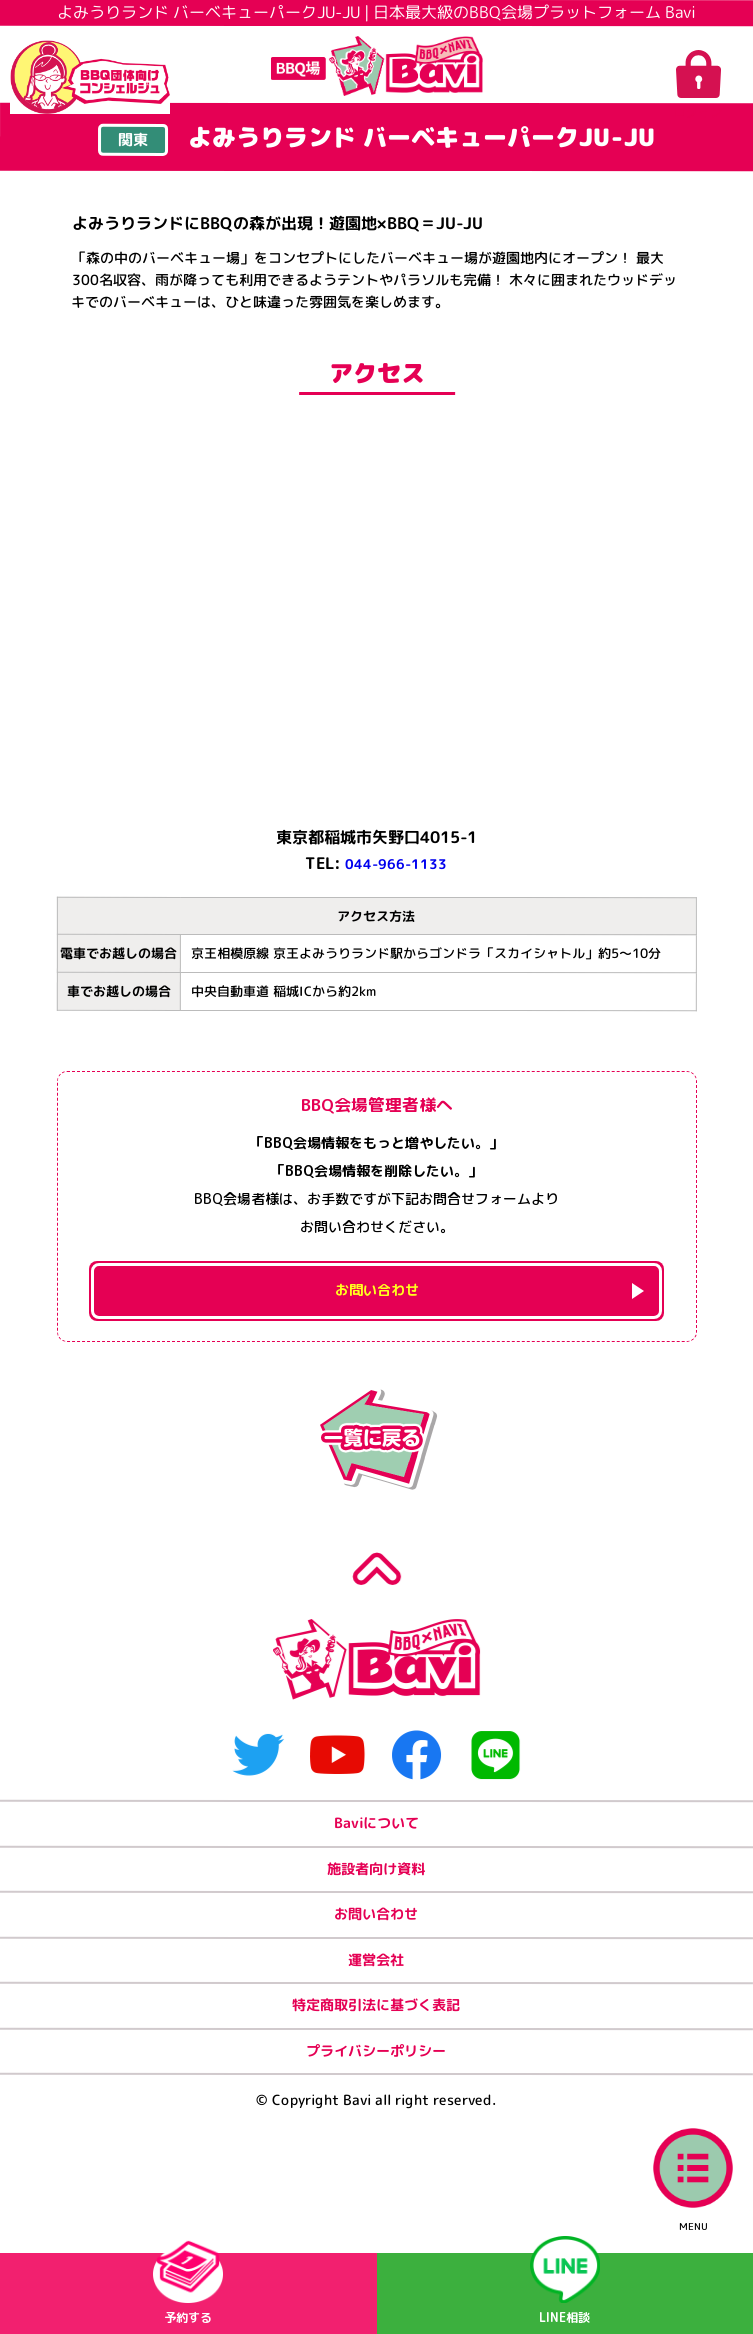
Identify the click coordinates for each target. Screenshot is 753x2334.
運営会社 (376, 2032)
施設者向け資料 (376, 1928)
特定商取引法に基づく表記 (376, 2084)
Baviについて (376, 1876)
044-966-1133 (396, 866)
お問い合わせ (376, 1980)
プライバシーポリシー (376, 2136)
